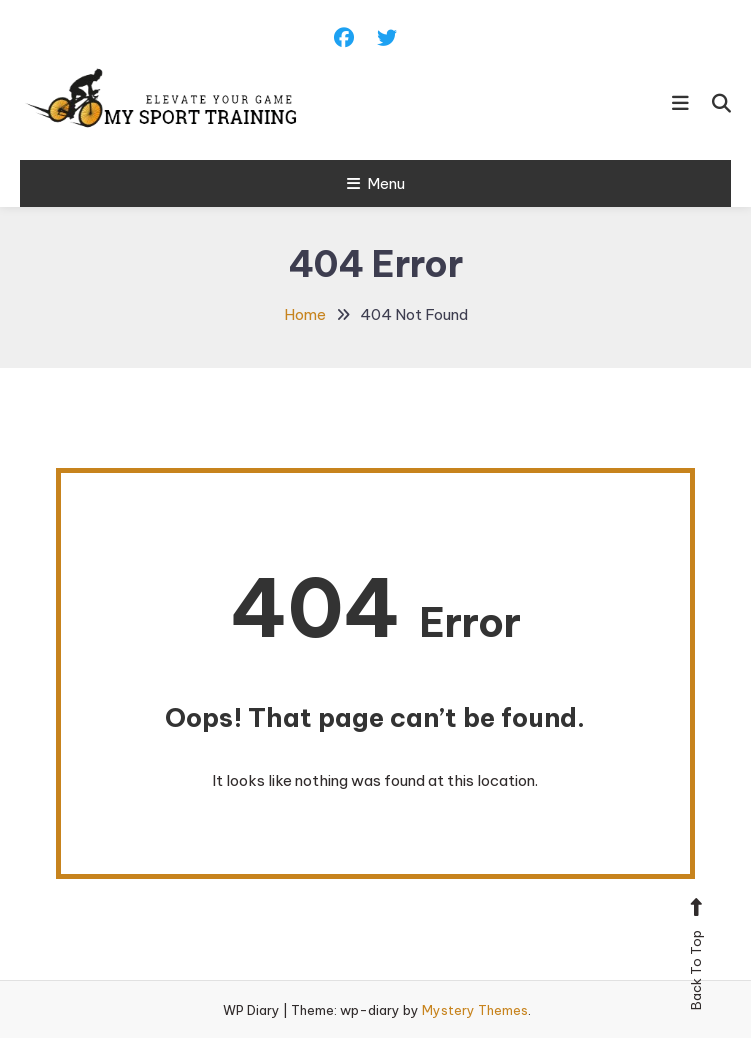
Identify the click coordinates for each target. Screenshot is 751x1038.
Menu (376, 183)
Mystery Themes (475, 1010)
